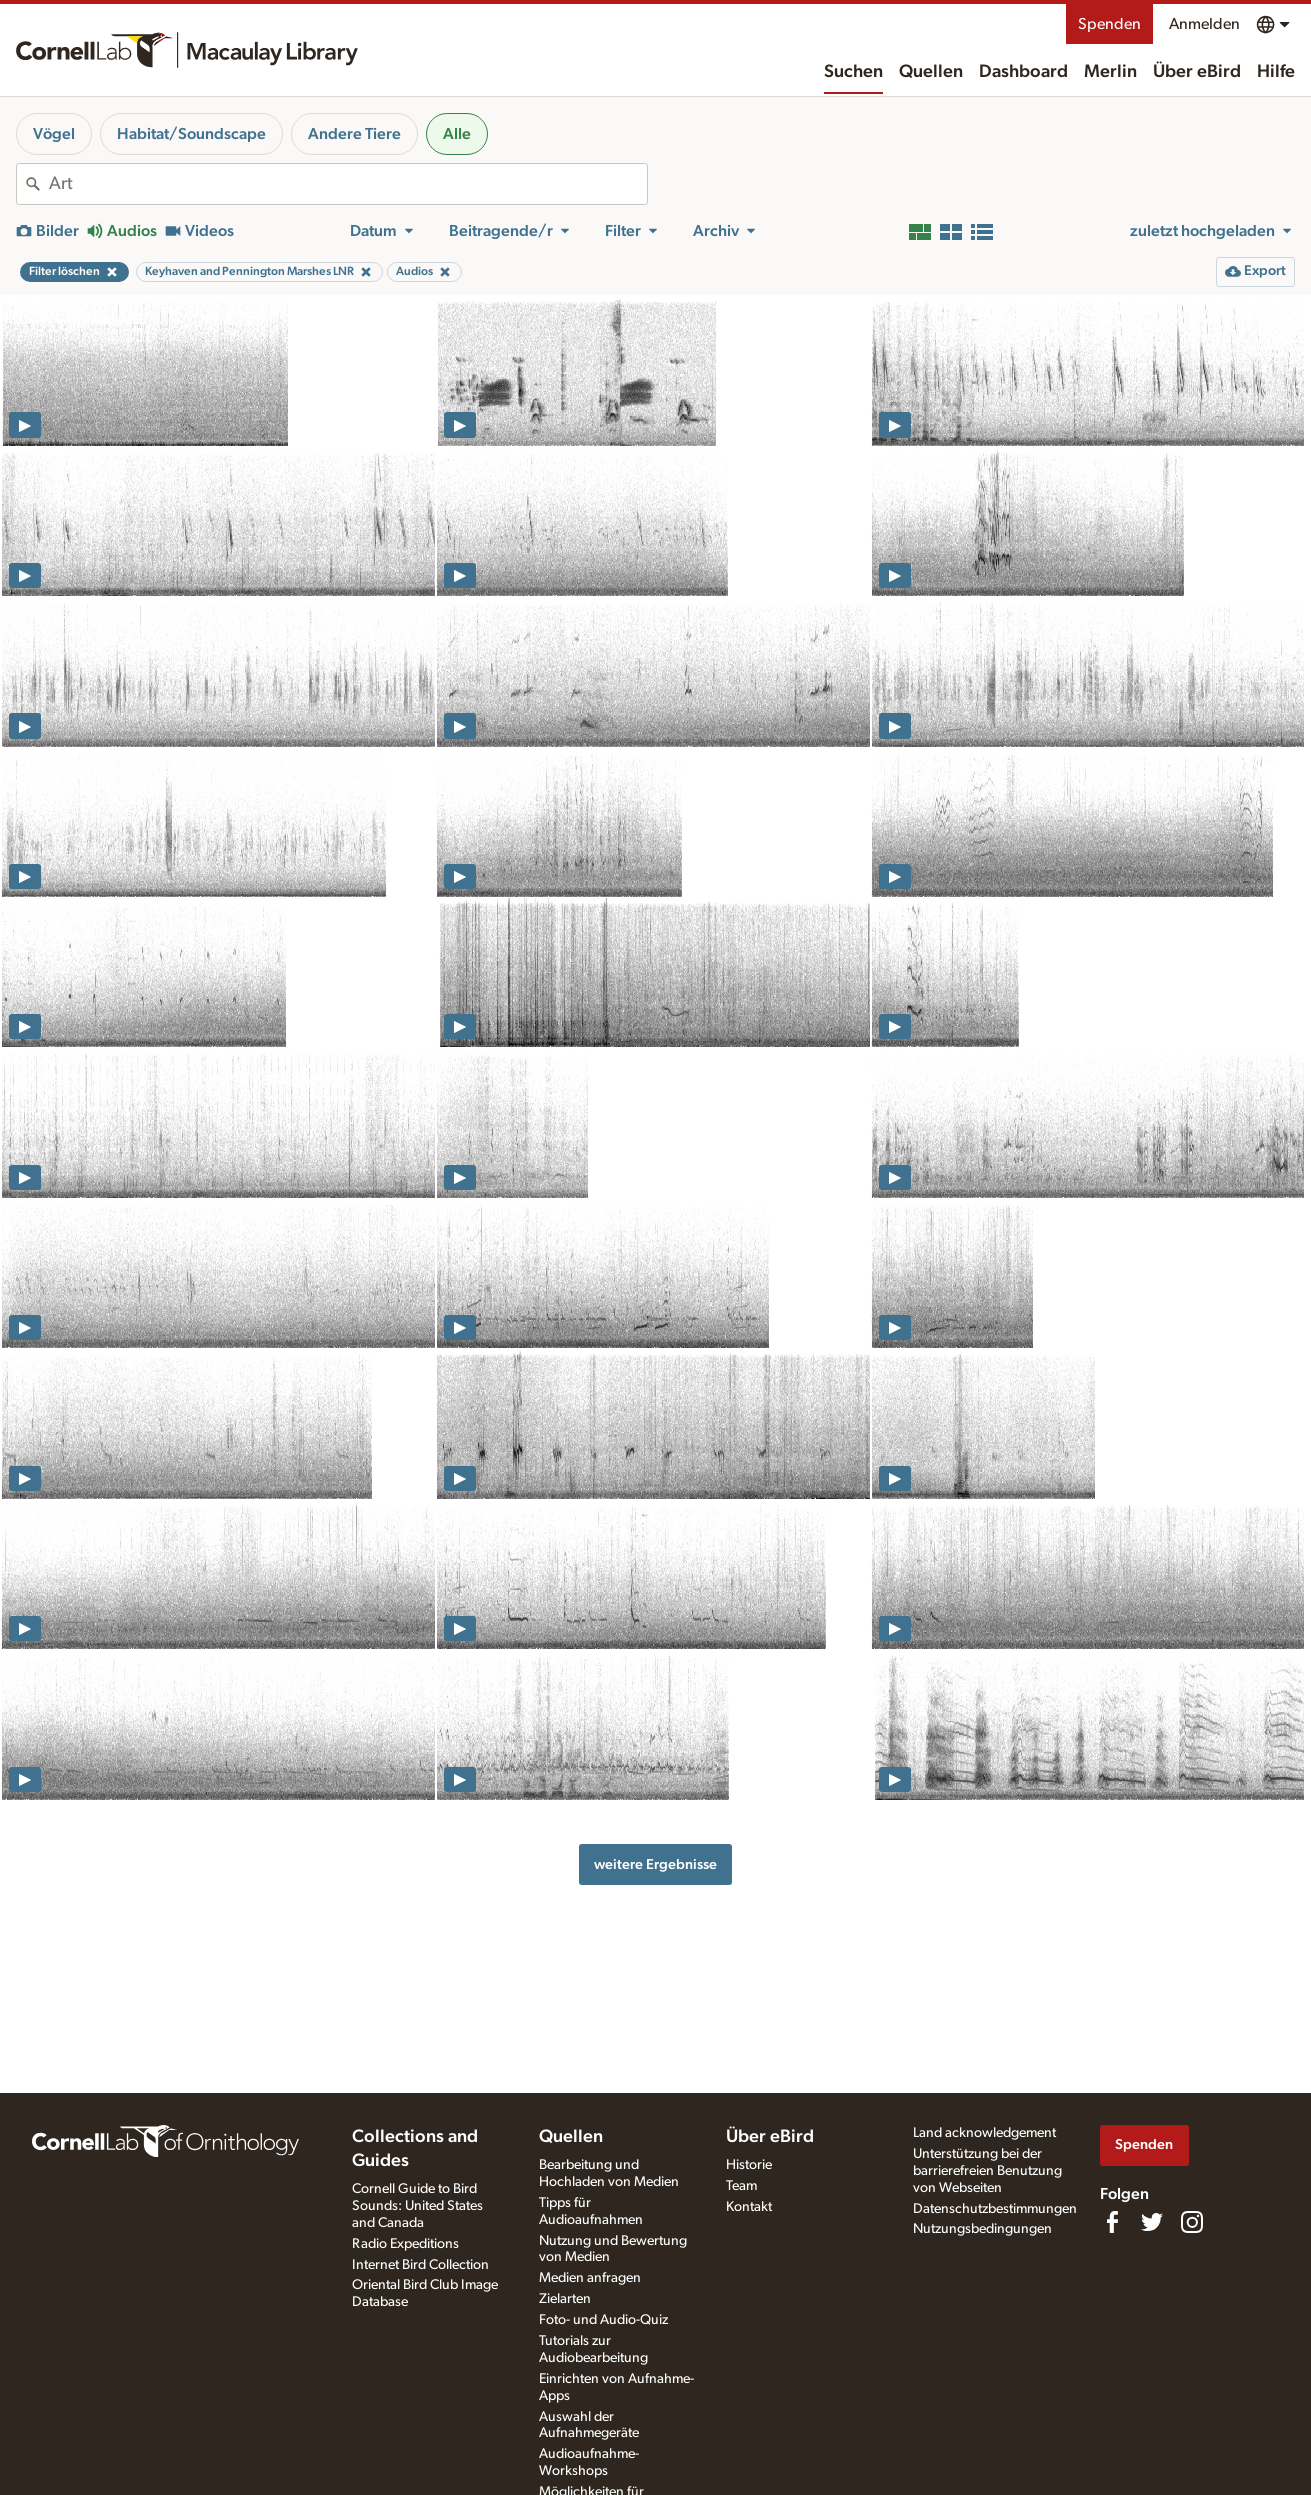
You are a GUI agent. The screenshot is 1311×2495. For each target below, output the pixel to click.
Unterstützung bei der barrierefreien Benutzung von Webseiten (987, 2171)
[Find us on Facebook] (1112, 2222)
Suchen (853, 72)
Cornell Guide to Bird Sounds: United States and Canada (417, 2206)
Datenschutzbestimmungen (995, 2209)
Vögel (54, 134)
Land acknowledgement (984, 2133)
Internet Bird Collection (420, 2265)
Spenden (1109, 24)
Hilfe (1276, 72)
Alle (457, 134)
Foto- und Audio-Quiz (603, 2320)
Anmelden (1204, 24)
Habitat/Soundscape (191, 134)
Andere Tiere (354, 134)
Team (741, 2186)
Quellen (931, 72)
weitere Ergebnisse (655, 1864)
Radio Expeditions (405, 2244)
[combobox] (348, 184)
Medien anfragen (590, 2278)
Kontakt (749, 2207)
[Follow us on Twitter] (1152, 2222)
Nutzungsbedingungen (982, 2229)
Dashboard (1023, 72)
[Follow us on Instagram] (1192, 2222)
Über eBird (1197, 72)
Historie (749, 2165)
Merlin (1110, 72)
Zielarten (565, 2299)
